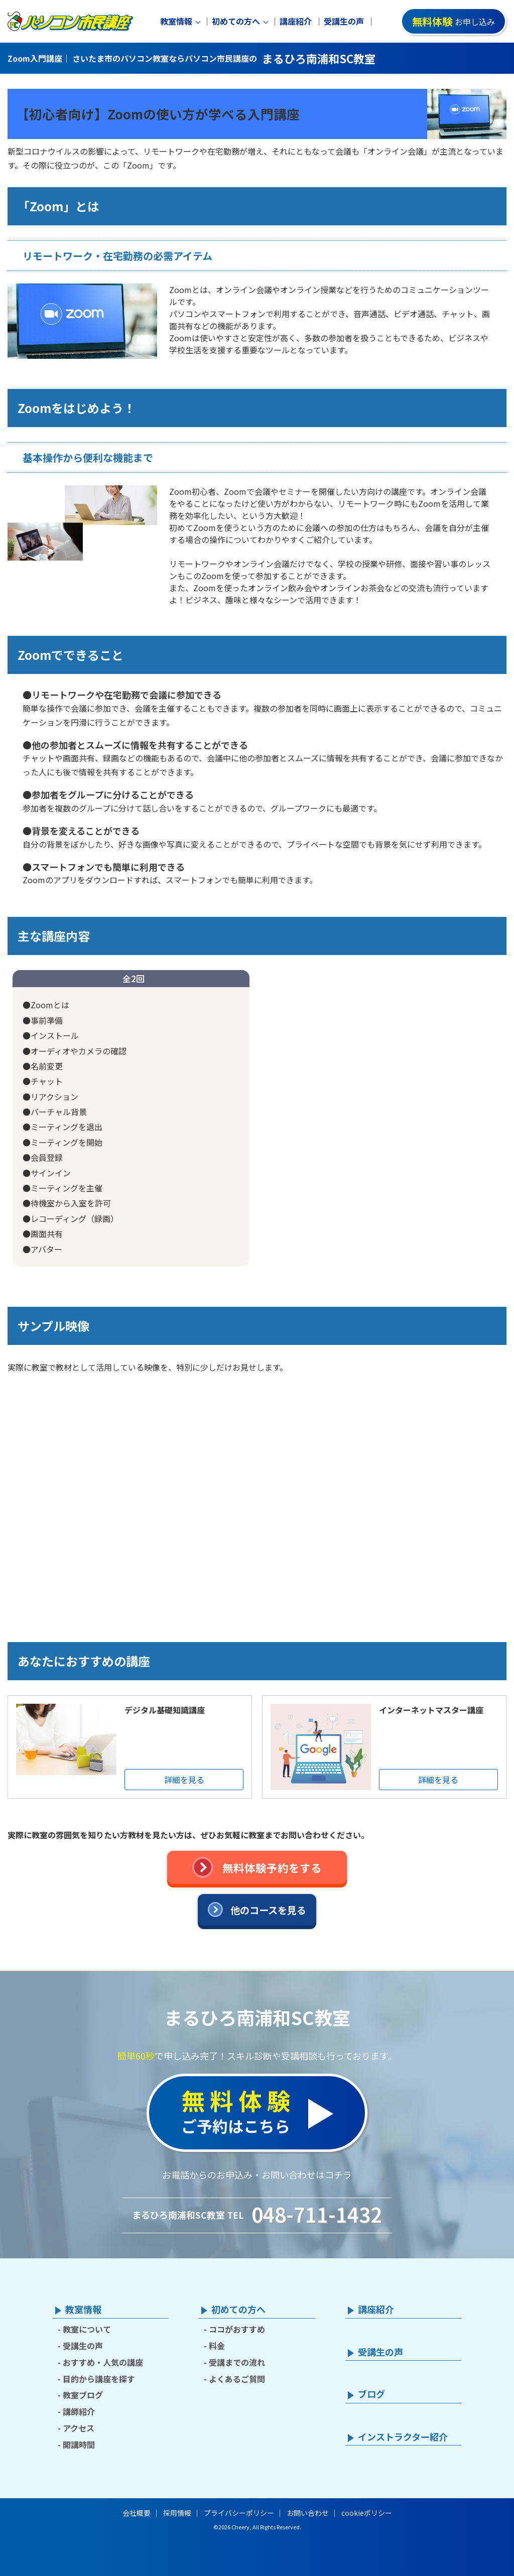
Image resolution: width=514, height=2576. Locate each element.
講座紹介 (296, 21)
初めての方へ (236, 21)
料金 (217, 2346)
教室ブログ (83, 2395)
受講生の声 (344, 21)
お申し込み (453, 21)
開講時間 (79, 2444)
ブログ (371, 2394)
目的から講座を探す (99, 2379)
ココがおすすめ (237, 2329)
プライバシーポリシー (239, 2513)
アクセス (78, 2428)
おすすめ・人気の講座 (103, 2362)
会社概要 (136, 2513)
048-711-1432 (316, 2214)
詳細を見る (184, 1780)
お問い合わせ (308, 2513)
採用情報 (177, 2513)
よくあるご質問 (237, 2379)
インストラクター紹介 (403, 2437)
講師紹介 (79, 2411)
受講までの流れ (237, 2362)
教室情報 (176, 21)
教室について (87, 2329)
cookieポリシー (366, 2513)
